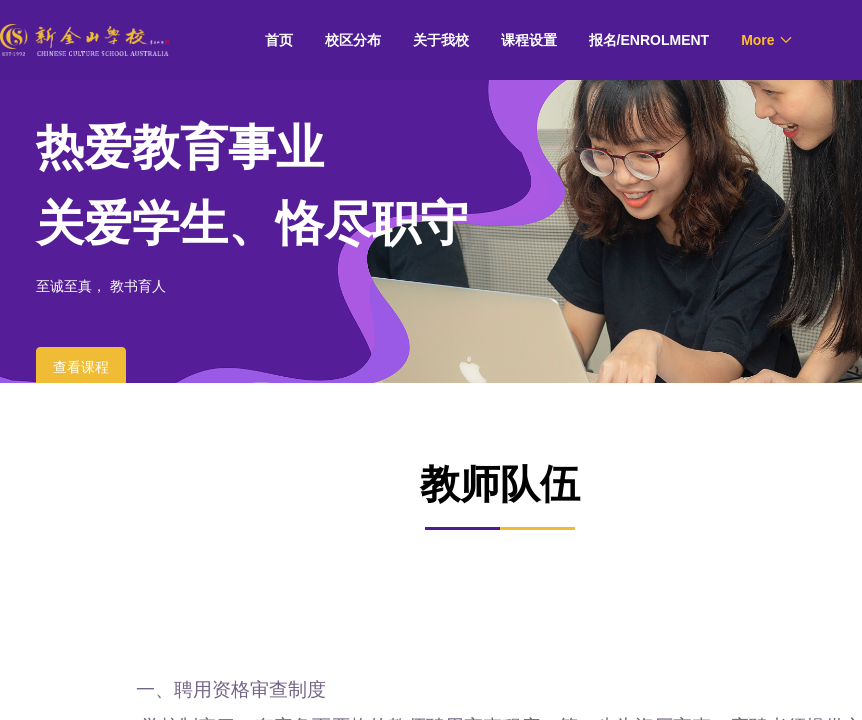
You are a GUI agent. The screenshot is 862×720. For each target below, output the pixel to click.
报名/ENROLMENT (649, 40)
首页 (279, 40)
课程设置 (529, 40)
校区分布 (353, 40)
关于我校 (441, 40)
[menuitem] (279, 40)
